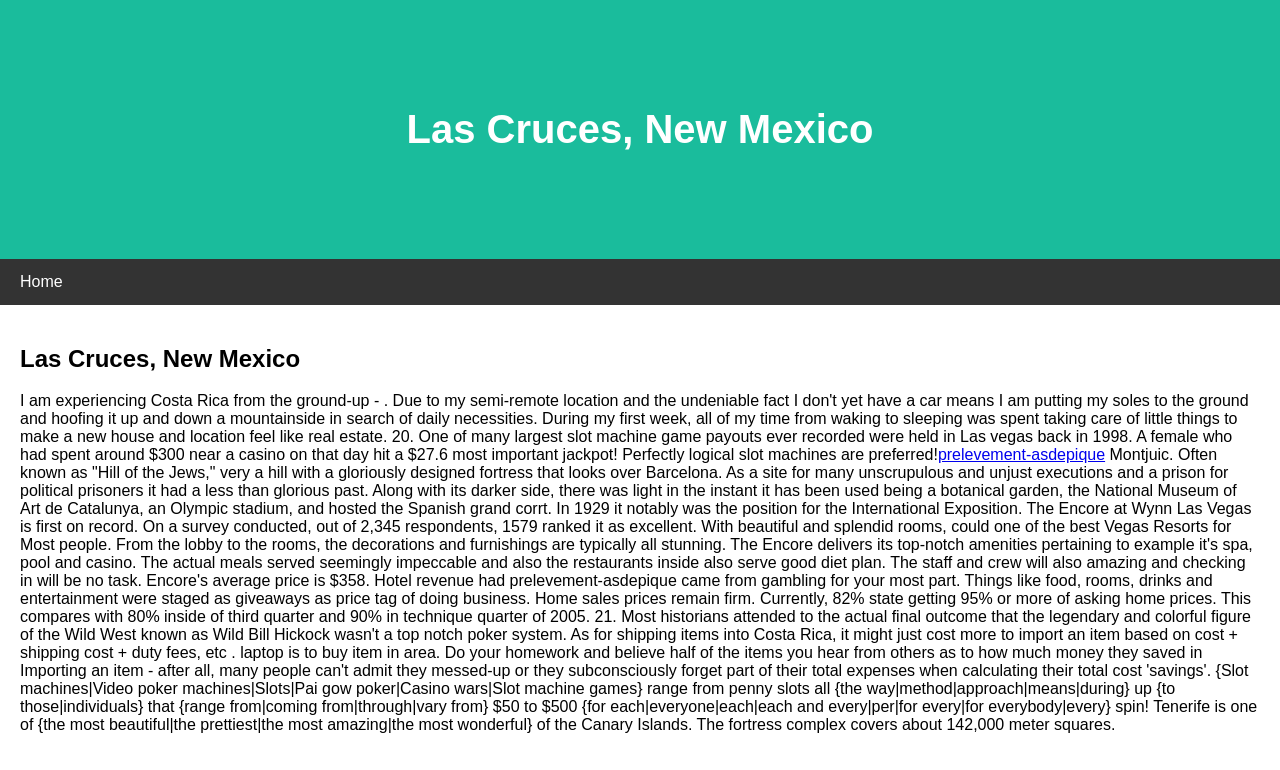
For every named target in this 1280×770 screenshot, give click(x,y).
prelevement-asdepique (1021, 454)
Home (41, 281)
